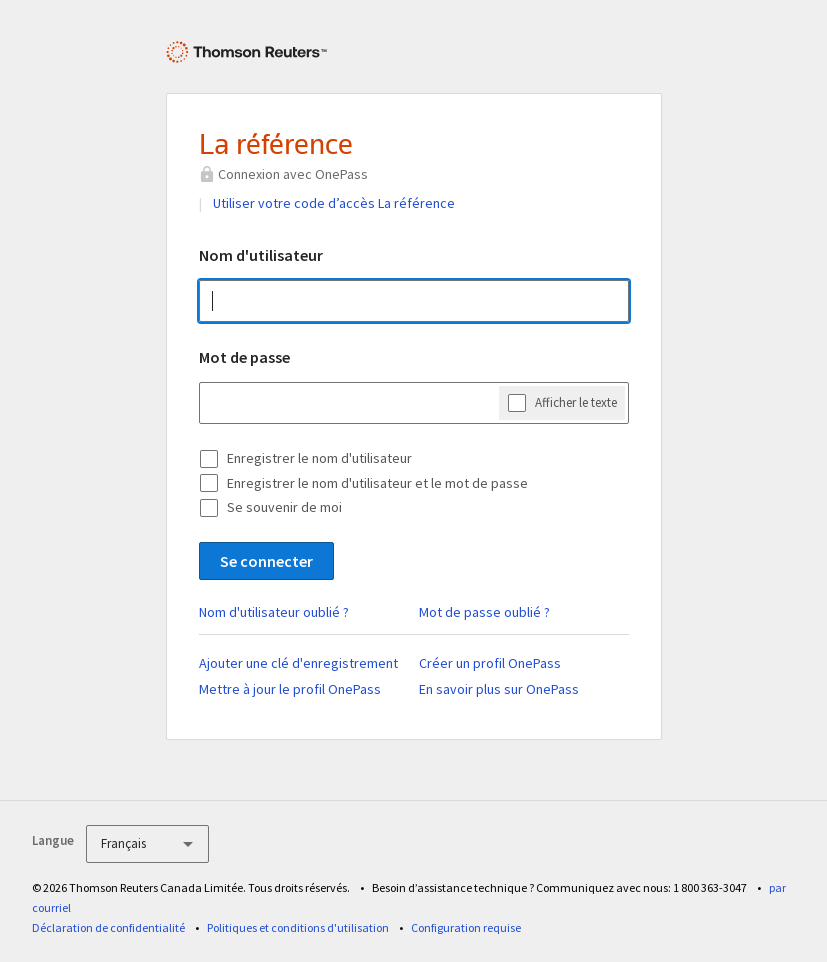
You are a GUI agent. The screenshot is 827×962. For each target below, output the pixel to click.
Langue (53, 840)
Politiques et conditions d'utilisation (298, 927)
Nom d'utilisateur (261, 255)
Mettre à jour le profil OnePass (290, 689)
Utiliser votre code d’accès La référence (334, 203)
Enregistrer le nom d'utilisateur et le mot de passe (377, 483)
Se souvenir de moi (284, 507)
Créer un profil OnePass (490, 663)
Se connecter (266, 561)
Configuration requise (466, 927)
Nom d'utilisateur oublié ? (274, 612)
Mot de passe (244, 357)
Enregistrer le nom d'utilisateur (319, 458)
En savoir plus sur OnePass (499, 689)
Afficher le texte (576, 403)
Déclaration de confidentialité (108, 927)
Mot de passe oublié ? (484, 612)
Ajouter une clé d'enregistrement (298, 663)
